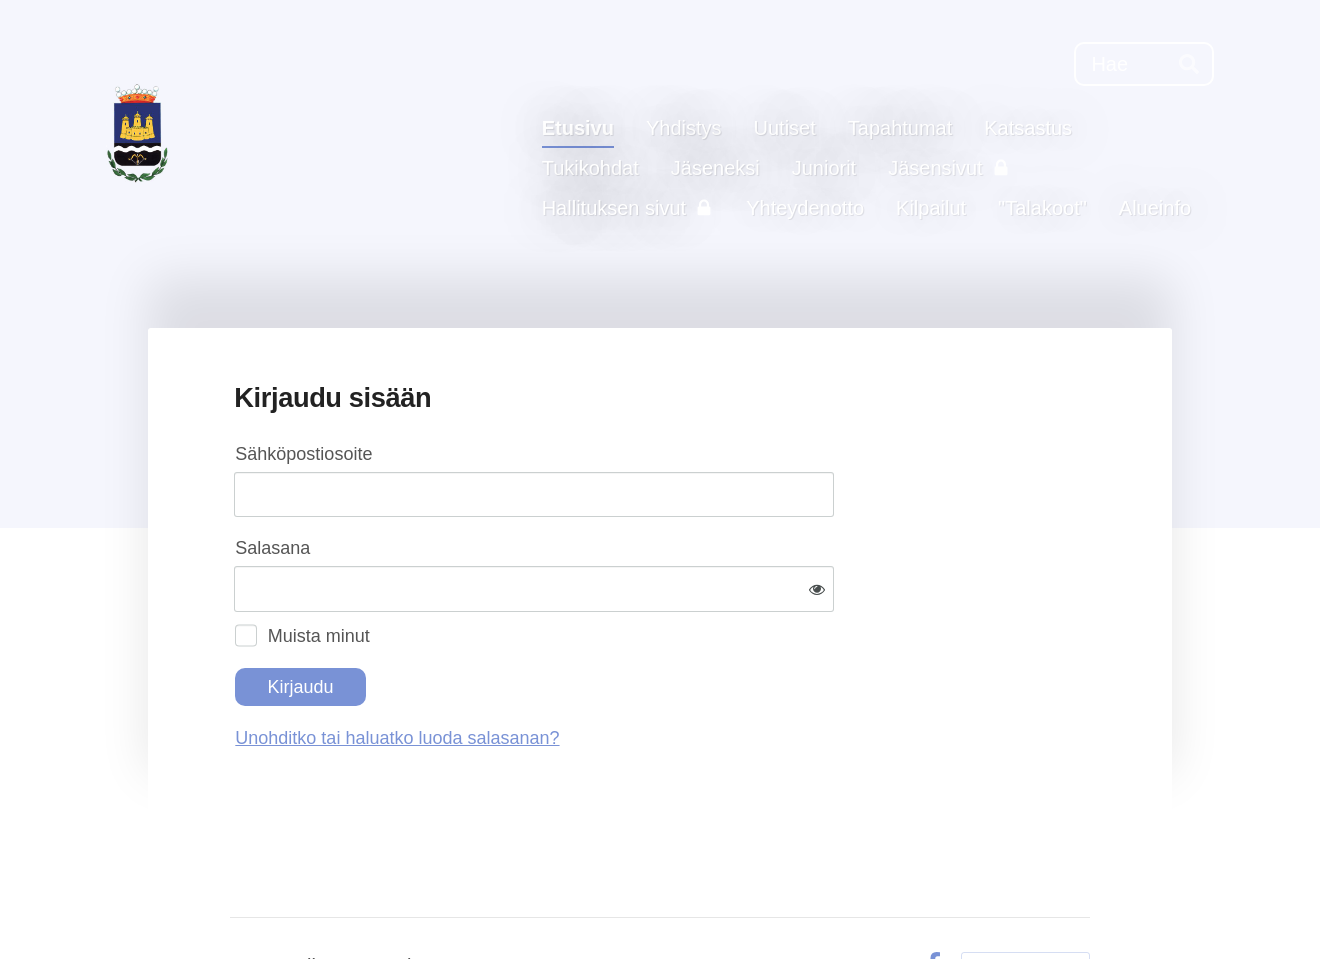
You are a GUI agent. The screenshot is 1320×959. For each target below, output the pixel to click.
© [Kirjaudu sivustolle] (240, 900)
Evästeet (866, 900)
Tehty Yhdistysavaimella (1025, 899)
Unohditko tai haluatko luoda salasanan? (613, 673)
